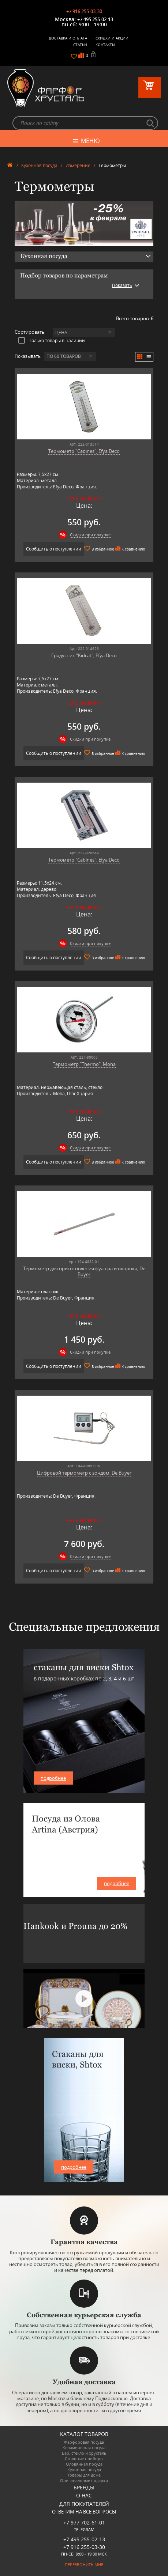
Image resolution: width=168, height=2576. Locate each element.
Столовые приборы (84, 2458)
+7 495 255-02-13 (95, 19)
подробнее (53, 1778)
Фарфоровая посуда (84, 2442)
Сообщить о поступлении (53, 549)
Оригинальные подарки (84, 2480)
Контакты (105, 44)
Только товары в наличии (51, 340)
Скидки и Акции (112, 38)
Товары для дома (84, 2475)
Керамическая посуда (84, 2447)
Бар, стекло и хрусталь (84, 2453)
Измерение (78, 165)
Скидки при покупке (90, 534)
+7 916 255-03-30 (84, 11)
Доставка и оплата (68, 38)
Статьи (80, 44)
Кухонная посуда (39, 165)
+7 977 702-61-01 (84, 2522)
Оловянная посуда (84, 2464)
